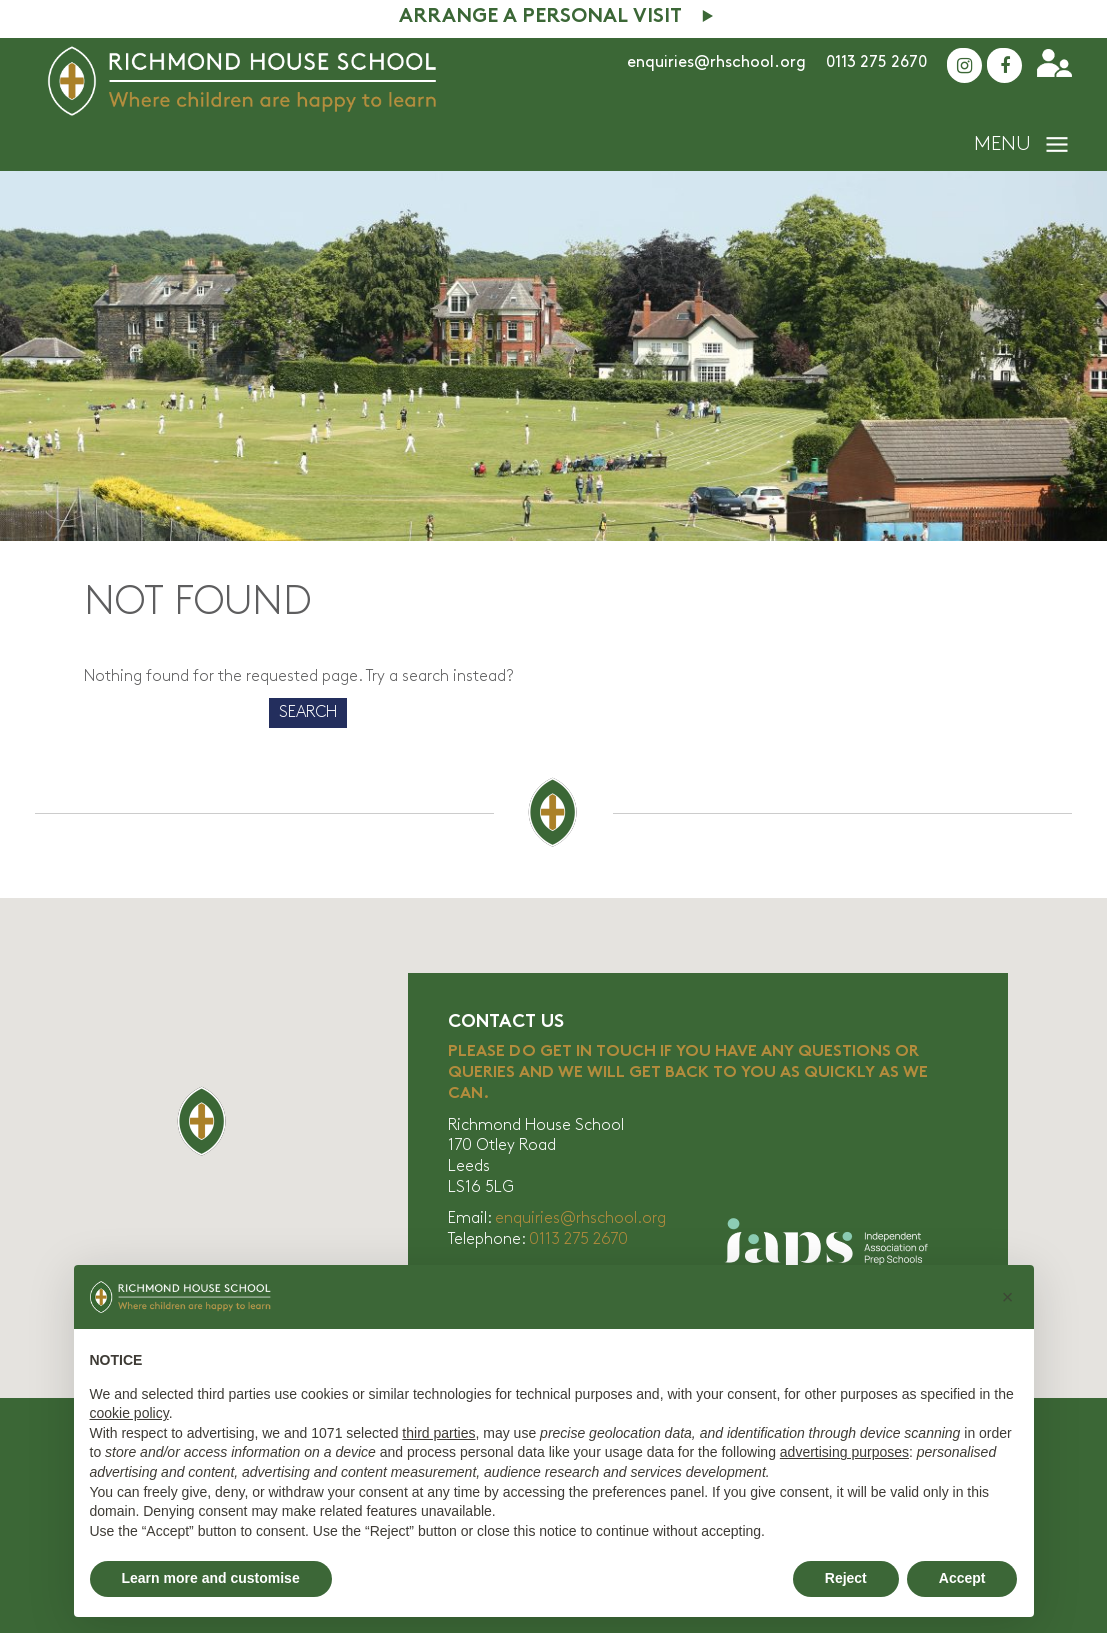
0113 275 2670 (876, 62)
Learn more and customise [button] (211, 1578)
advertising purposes (844, 1452)
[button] (1008, 1297)
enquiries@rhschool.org (716, 62)
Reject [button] (846, 1578)
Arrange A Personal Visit (540, 17)
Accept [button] (962, 1578)
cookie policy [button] (129, 1413)
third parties (438, 1433)
